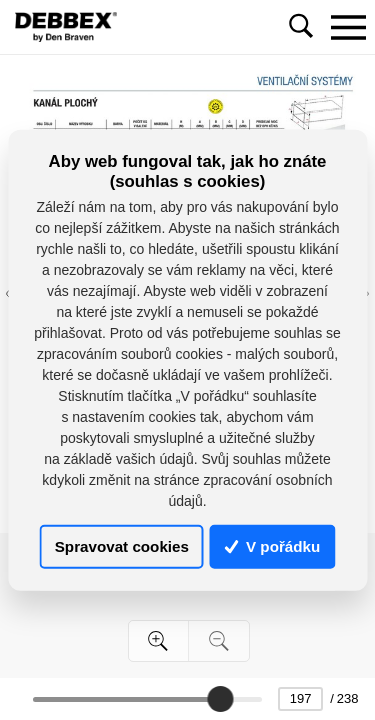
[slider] (220, 699)
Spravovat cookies (122, 546)
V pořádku (273, 546)
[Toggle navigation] (348, 27)
